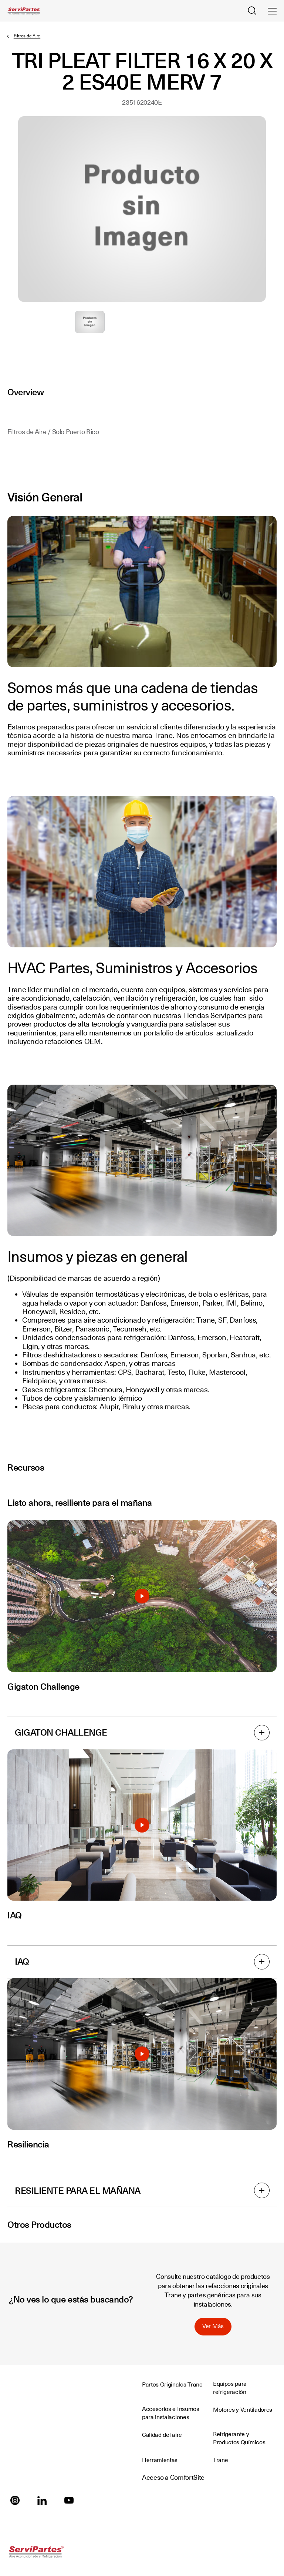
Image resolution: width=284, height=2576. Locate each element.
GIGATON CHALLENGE (142, 1732)
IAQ (142, 1961)
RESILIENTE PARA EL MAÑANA (142, 2190)
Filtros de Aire (27, 36)
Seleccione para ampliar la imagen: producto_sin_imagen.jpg (90, 322)
